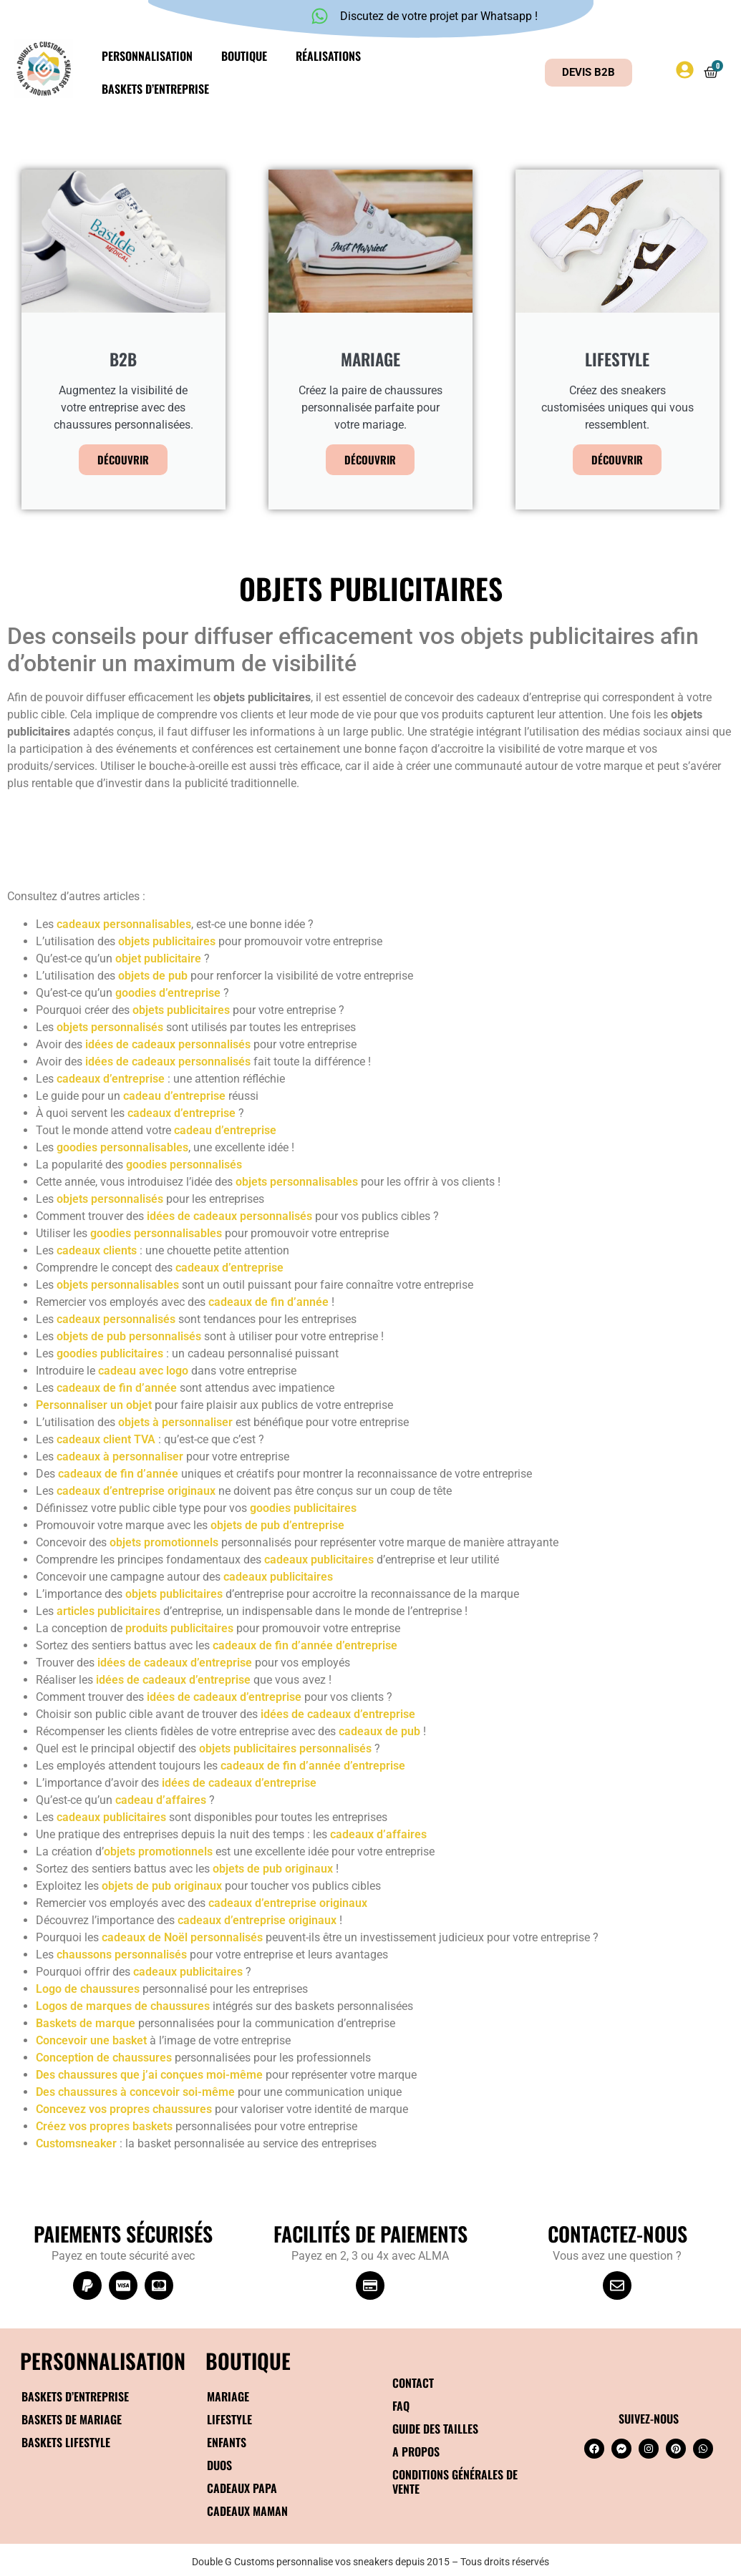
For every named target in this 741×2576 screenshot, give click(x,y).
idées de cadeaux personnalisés (168, 1044)
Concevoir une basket (91, 2040)
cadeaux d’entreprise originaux (136, 1491)
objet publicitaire (158, 958)
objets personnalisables (297, 1182)
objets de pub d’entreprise (277, 1525)
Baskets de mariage (71, 2419)
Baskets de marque (85, 2023)
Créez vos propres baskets (104, 2126)
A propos (416, 2451)
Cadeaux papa (242, 2488)
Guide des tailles (435, 2428)
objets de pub (153, 975)
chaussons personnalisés (122, 1954)
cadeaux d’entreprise (111, 1078)
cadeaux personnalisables (124, 924)
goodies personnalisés (184, 1164)
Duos (219, 2465)
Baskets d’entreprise (155, 88)
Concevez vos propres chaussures (124, 2109)
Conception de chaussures (104, 2057)
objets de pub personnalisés (129, 1336)
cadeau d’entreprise (174, 1096)
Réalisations (328, 55)
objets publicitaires (166, 941)
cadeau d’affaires (160, 1800)
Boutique (244, 55)
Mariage (228, 2396)
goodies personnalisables (122, 1147)
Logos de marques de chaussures (123, 2006)
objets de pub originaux (273, 1868)
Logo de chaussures (88, 1989)
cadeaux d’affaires (378, 1834)
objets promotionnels (164, 1542)
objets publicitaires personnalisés (285, 1748)
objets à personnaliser (175, 1422)
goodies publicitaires (110, 1353)
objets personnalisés (110, 1027)
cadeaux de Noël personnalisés (182, 1937)
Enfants (226, 2442)
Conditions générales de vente (455, 2481)
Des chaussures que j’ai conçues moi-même (149, 2075)
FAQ (401, 2405)
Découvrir (123, 459)
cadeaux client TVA (106, 1439)
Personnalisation (147, 55)
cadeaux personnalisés (116, 1319)
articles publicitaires (108, 1611)
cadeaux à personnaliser (120, 1456)
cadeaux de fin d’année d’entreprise (305, 1645)
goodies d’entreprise (168, 993)
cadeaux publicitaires (319, 1559)
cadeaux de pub (379, 1731)
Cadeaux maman (247, 2510)
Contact (413, 2382)
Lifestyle (229, 2419)
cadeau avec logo (143, 1370)
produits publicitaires (179, 1628)
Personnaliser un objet (94, 1405)
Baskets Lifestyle (65, 2442)
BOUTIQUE (248, 2360)
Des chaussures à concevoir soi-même (135, 2092)
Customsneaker (76, 2143)
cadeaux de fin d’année (268, 1302)
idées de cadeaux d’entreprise (174, 1662)
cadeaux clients (97, 1250)
